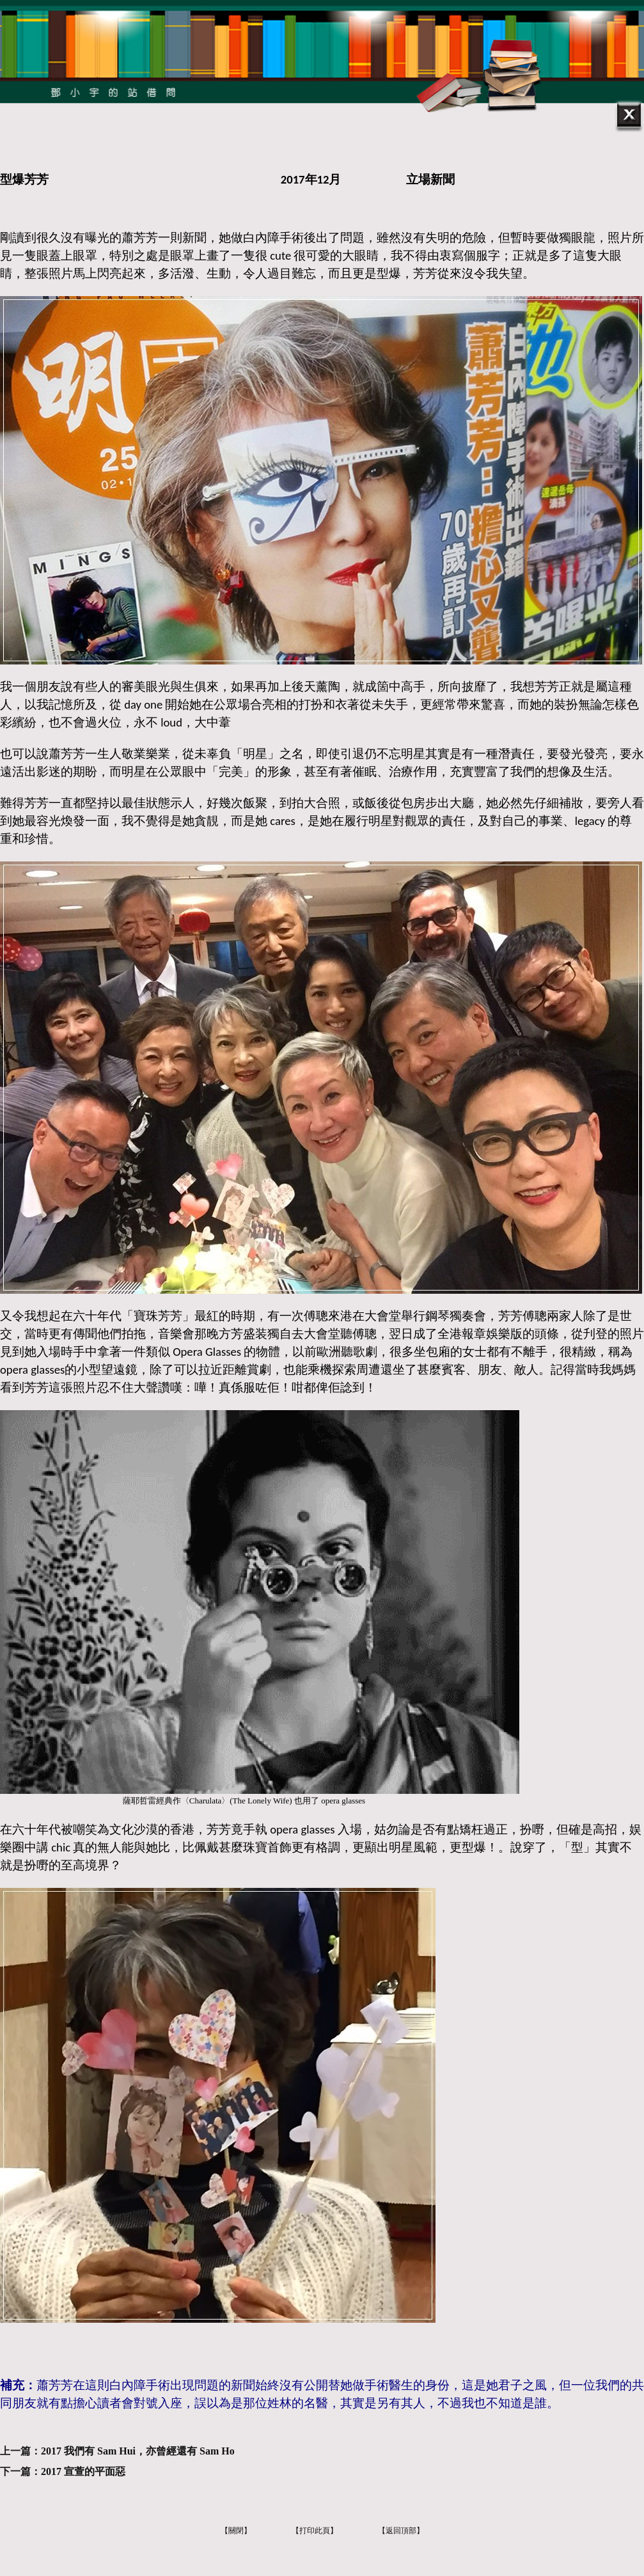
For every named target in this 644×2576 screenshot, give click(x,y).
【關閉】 (236, 2530)
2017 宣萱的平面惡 (83, 2471)
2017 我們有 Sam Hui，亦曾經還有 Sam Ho (138, 2451)
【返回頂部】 (401, 2530)
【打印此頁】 (315, 2530)
